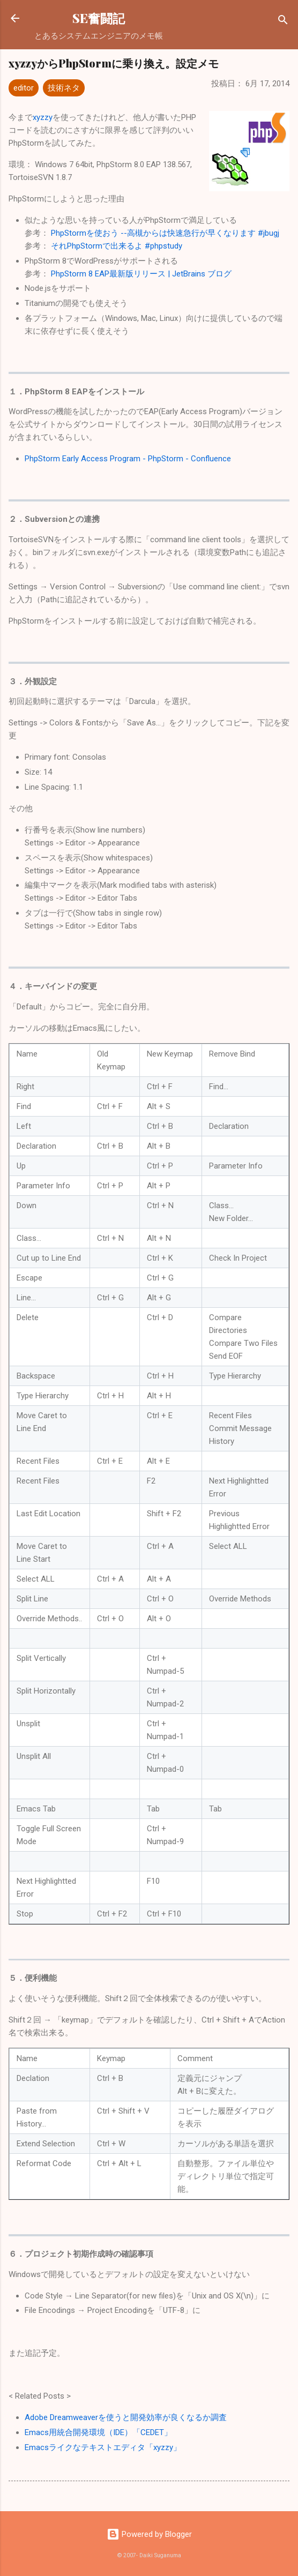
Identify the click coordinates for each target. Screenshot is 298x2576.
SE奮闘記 (98, 18)
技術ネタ (64, 88)
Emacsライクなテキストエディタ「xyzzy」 (103, 2447)
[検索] (283, 21)
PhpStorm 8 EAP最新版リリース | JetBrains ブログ (141, 274)
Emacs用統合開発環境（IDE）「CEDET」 (98, 2432)
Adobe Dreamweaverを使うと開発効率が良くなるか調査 (126, 2417)
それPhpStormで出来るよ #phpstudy (116, 246)
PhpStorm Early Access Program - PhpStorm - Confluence (128, 458)
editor (23, 88)
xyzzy (43, 117)
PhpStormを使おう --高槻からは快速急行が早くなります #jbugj (165, 233)
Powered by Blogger (149, 2534)
